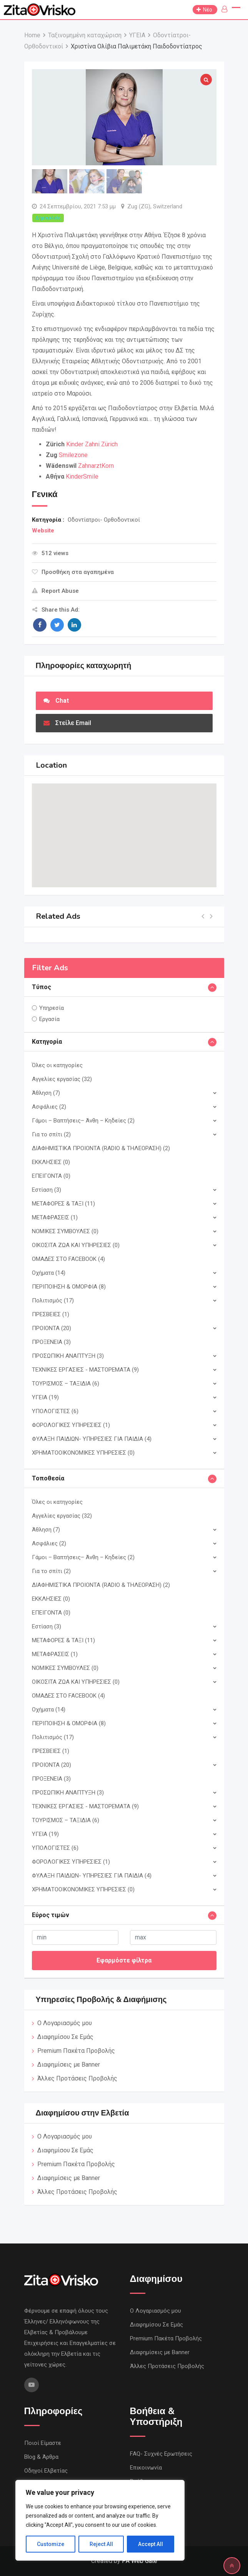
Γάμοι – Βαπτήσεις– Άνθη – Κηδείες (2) (83, 1120)
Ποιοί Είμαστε (42, 2443)
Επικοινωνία (146, 2467)
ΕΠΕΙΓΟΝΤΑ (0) (51, 1175)
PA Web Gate (139, 2560)
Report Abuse (55, 590)
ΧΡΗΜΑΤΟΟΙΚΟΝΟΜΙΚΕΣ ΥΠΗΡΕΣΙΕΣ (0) (83, 1452)
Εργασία (49, 1019)
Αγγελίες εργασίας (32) (62, 1079)
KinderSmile (82, 476)
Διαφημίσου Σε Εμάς (65, 2037)
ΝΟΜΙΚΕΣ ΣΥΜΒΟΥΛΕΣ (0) (65, 1231)
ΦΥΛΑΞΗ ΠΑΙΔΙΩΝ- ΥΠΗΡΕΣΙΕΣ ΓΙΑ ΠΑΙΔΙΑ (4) (91, 1438)
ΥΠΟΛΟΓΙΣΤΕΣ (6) (55, 1411)
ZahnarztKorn (96, 465)
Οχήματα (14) (48, 1272)
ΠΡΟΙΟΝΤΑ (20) (51, 1328)
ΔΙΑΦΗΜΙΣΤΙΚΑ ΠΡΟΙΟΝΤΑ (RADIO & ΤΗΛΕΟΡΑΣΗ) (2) (101, 1148)
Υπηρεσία (51, 1007)
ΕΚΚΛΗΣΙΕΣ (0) (51, 1162)
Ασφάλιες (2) (49, 1106)
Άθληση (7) (46, 1092)
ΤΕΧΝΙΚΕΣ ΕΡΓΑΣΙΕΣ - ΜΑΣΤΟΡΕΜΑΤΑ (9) (85, 1369)
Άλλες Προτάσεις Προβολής (77, 2078)
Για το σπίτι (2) (51, 1134)
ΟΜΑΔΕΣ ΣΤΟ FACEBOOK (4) (68, 1259)
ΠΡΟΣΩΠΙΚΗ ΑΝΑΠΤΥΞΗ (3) (68, 1355)
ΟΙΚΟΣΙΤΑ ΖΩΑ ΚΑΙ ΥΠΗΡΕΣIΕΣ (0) (76, 1245)
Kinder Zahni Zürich (92, 444)
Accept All (150, 2544)
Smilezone (73, 455)
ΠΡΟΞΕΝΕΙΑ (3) (51, 1342)
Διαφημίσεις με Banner (68, 2064)
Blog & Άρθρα (41, 2456)
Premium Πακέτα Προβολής (76, 2050)
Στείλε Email (67, 723)
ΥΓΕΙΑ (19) (45, 1397)
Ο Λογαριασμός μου (64, 2023)
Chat (56, 700)
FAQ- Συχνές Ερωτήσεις (161, 2453)
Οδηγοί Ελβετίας (46, 2470)
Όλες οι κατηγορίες (57, 1065)
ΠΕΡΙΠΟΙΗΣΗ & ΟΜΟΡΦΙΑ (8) (69, 1286)
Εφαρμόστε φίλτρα (124, 1960)
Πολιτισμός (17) (53, 1300)
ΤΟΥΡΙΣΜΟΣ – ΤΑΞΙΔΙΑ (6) (65, 1383)
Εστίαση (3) (46, 1189)
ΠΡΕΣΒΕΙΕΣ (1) (50, 1314)
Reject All (101, 2544)
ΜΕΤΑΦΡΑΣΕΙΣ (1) (55, 1217)
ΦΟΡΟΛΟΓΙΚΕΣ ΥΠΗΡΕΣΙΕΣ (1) (71, 1425)
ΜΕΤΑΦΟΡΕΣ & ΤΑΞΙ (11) (63, 1203)
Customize (50, 2544)
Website (43, 530)
